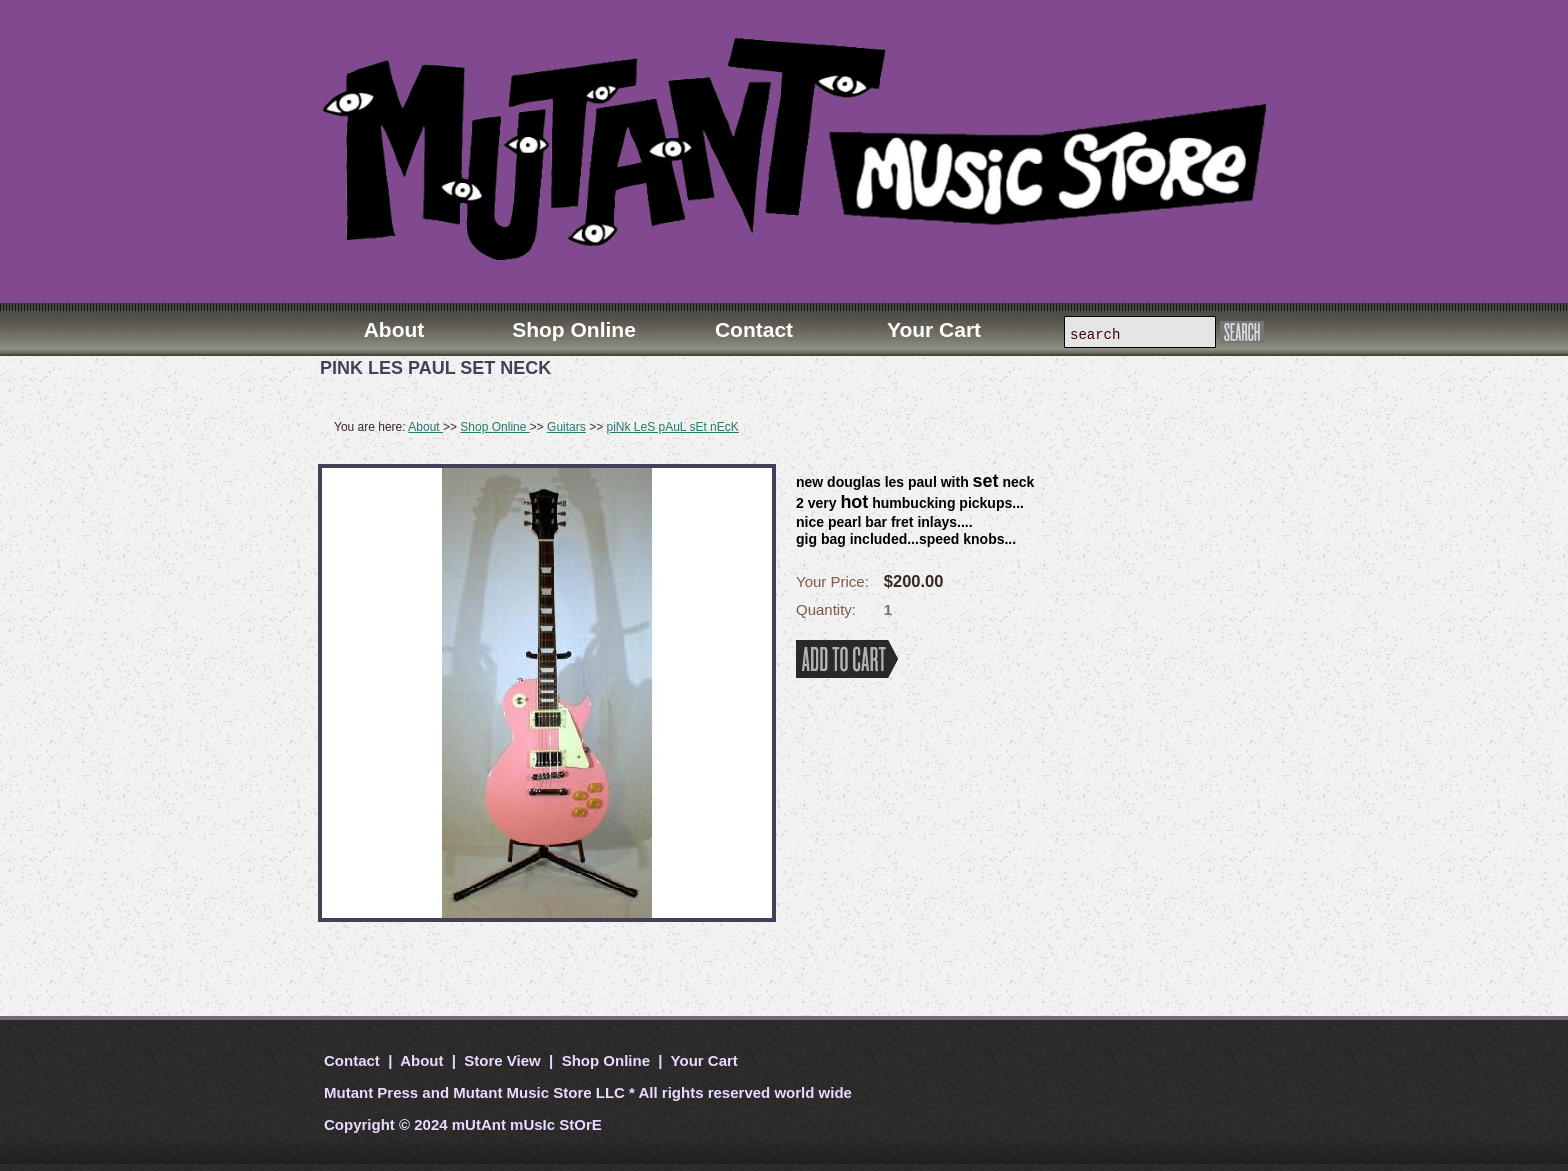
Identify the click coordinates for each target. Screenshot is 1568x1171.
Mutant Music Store (522, 1092)
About (425, 427)
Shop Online (494, 427)
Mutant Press (371, 1092)
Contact (354, 1060)
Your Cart (702, 1060)
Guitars (566, 427)
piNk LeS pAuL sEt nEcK (672, 427)
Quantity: (826, 609)
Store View (502, 1060)
